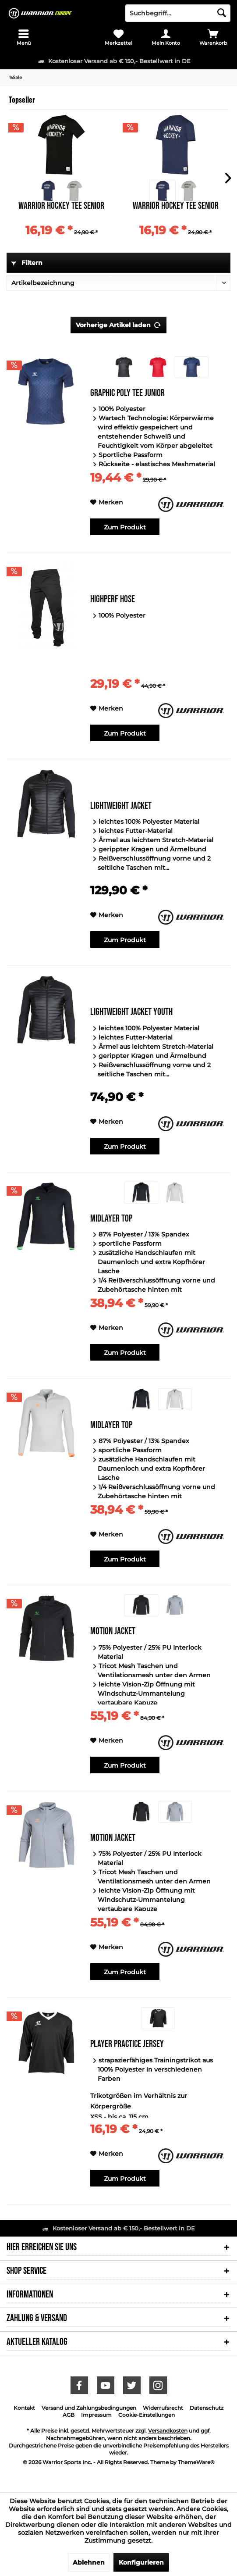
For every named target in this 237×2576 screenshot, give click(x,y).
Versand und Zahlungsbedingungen (89, 2408)
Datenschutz (206, 2408)
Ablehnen (89, 2562)
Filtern (26, 263)
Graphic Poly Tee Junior (127, 394)
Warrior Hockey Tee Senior (61, 207)
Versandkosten (167, 2430)
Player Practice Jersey (127, 2045)
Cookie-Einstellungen (146, 2415)
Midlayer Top (111, 1220)
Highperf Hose (112, 600)
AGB (68, 2415)
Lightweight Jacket (121, 807)
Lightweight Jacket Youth (131, 1013)
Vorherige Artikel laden (118, 323)
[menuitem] (23, 37)
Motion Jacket (112, 1632)
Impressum (96, 2415)
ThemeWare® (196, 2462)
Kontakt (24, 2408)
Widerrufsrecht (163, 2408)
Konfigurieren (141, 2562)
